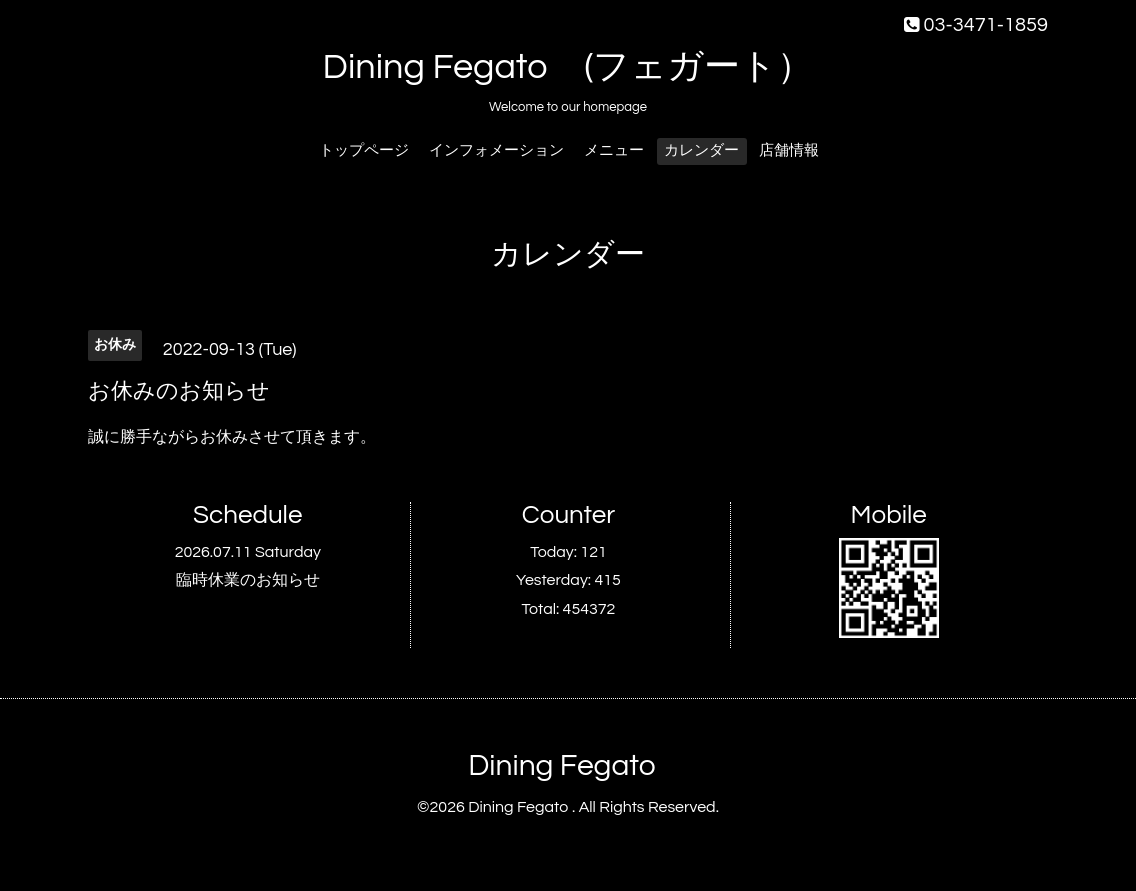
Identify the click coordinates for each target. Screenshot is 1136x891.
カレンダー (701, 150)
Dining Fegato (561, 765)
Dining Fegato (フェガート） (568, 67)
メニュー (614, 150)
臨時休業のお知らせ (248, 580)
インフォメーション (496, 150)
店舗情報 (789, 150)
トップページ (364, 150)
